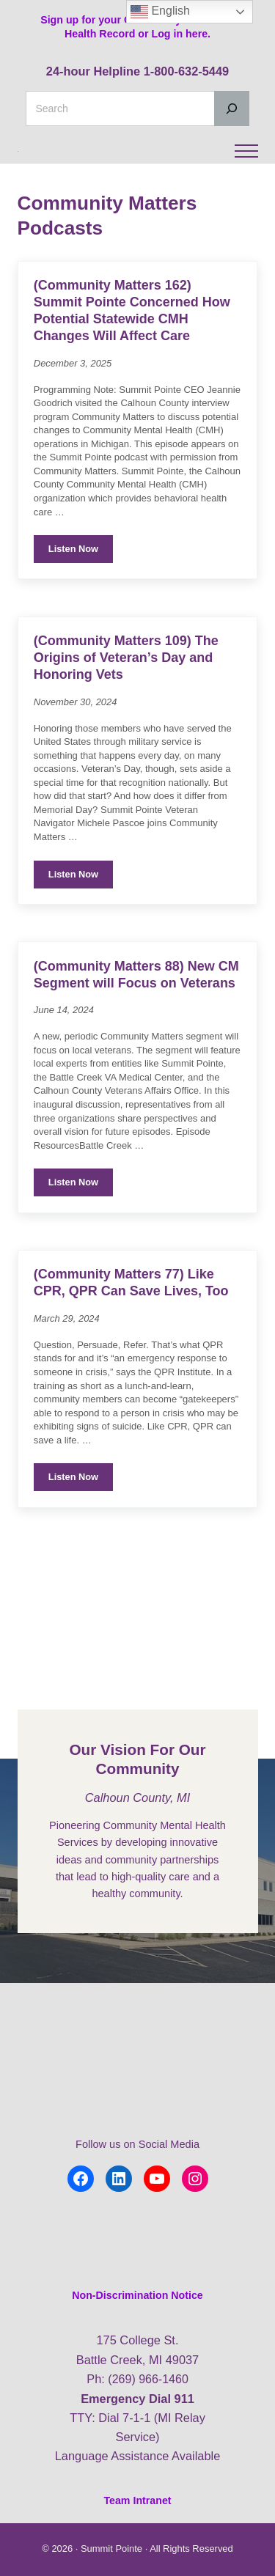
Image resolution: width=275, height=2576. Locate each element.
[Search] (231, 108)
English (160, 12)
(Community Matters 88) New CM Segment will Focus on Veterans (126, 1031)
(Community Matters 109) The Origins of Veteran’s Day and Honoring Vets (128, 704)
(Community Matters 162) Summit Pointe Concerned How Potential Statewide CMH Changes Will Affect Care (134, 355)
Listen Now (80, 597)
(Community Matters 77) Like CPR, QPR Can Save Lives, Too (133, 1349)
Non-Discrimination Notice (137, 2295)
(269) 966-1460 (148, 2379)
